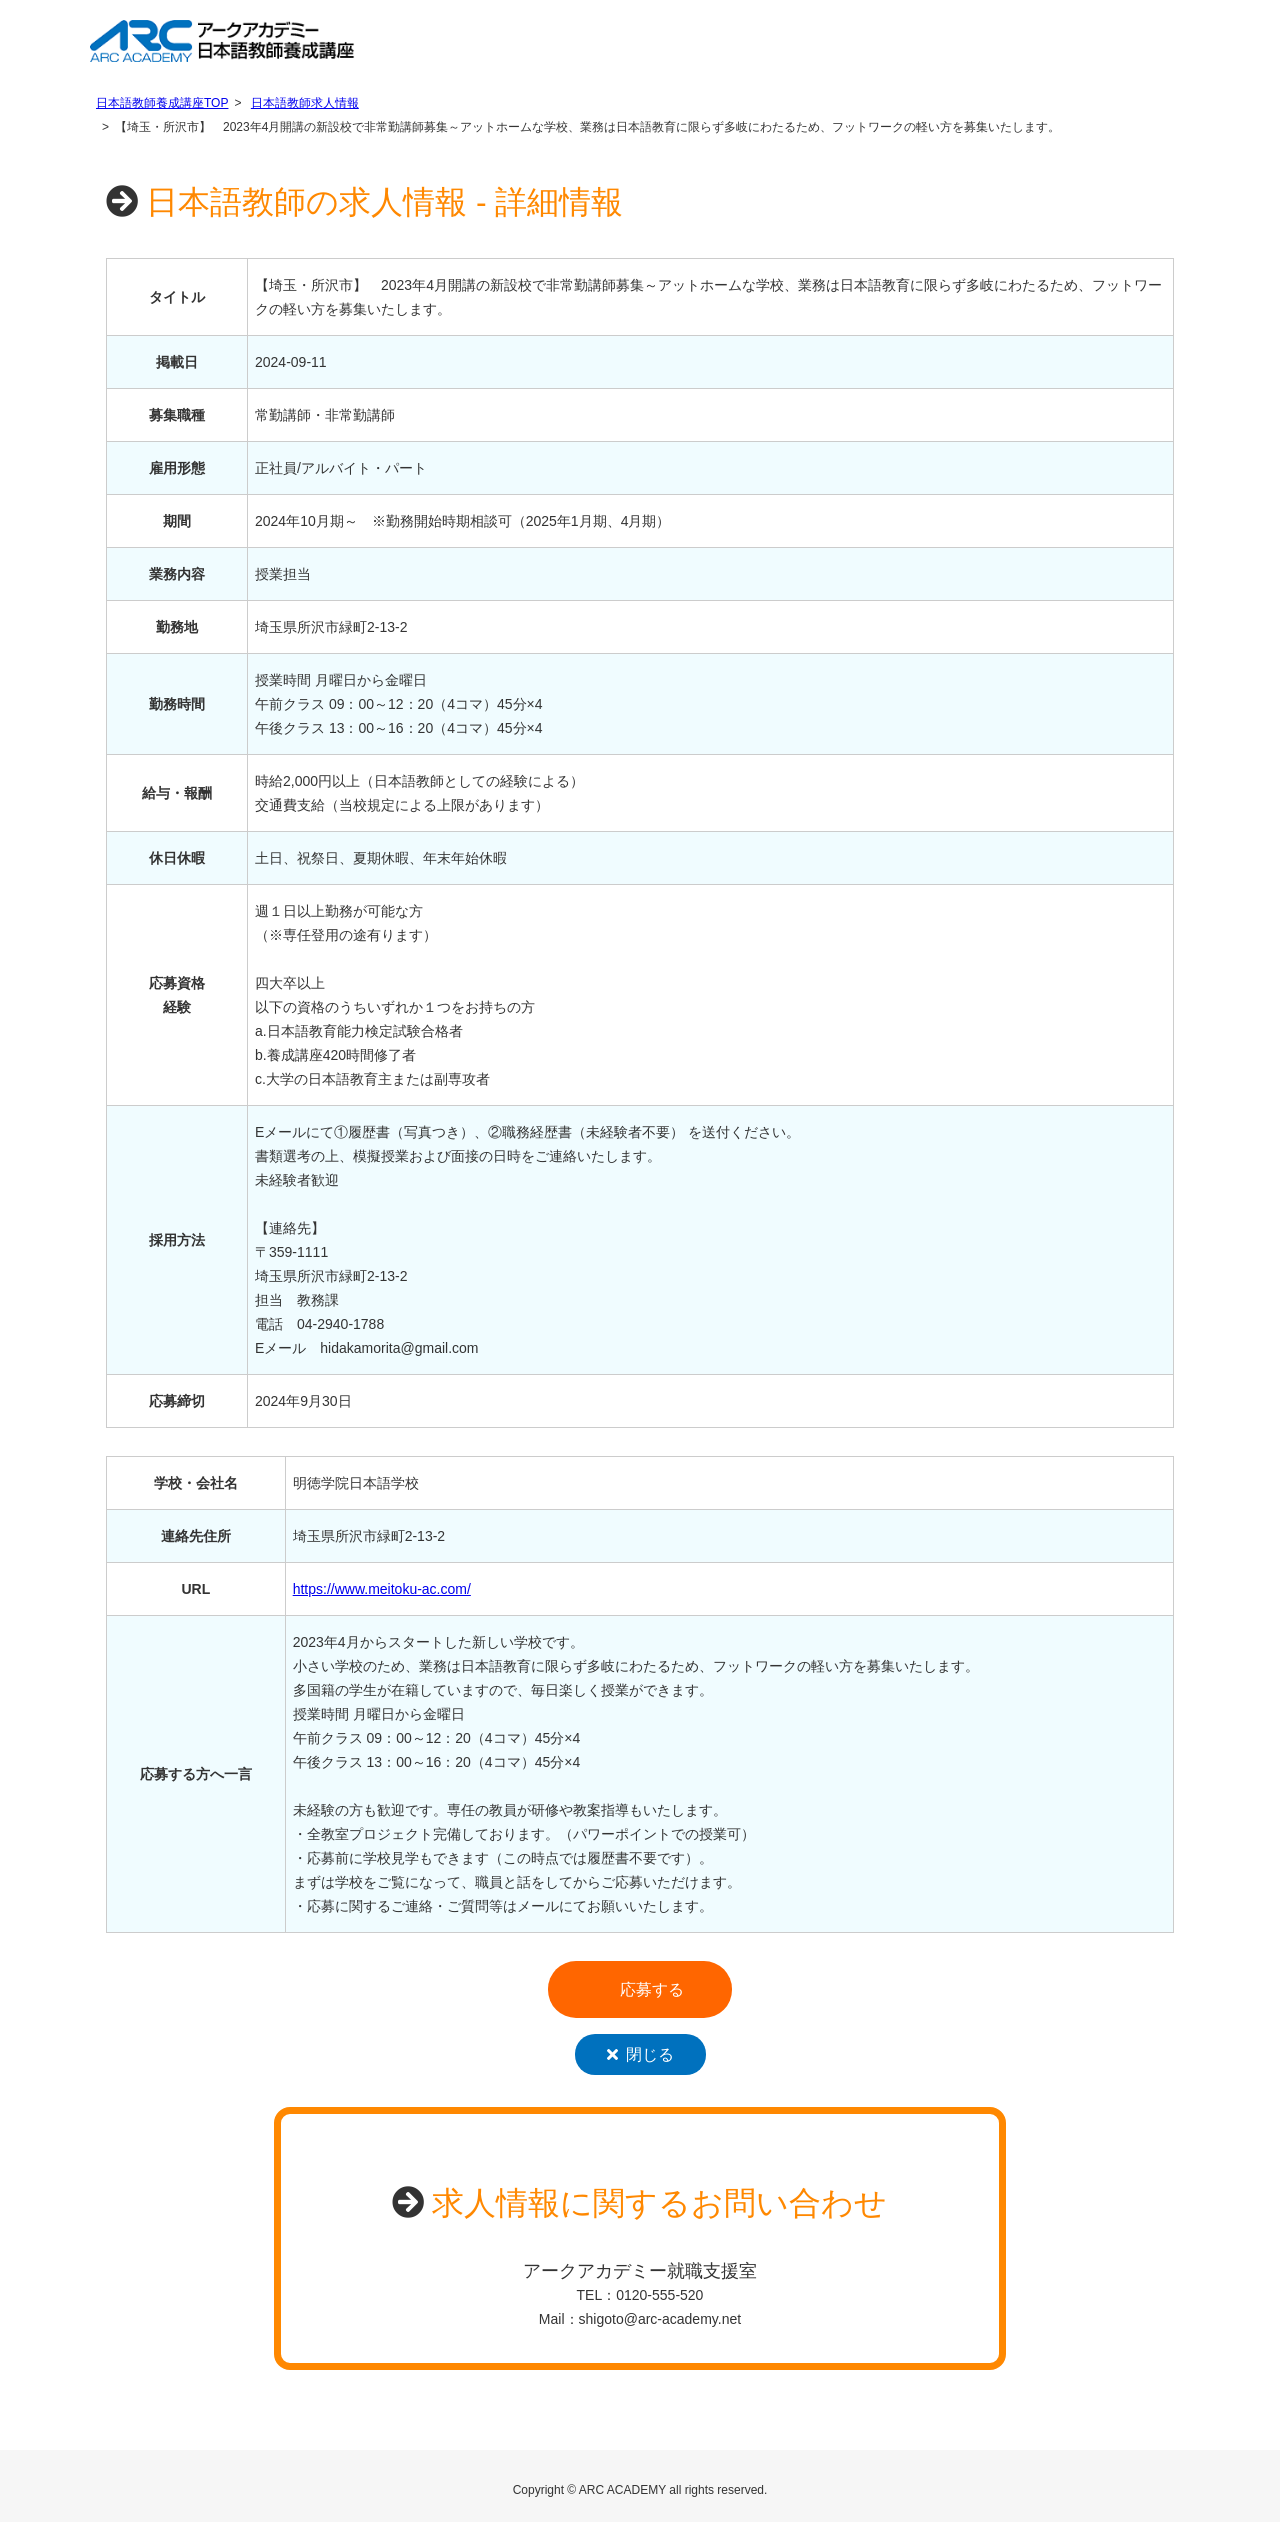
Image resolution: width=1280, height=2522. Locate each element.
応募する (652, 1989)
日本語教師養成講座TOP (162, 103)
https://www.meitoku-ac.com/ (382, 1589)
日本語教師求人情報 (305, 103)
